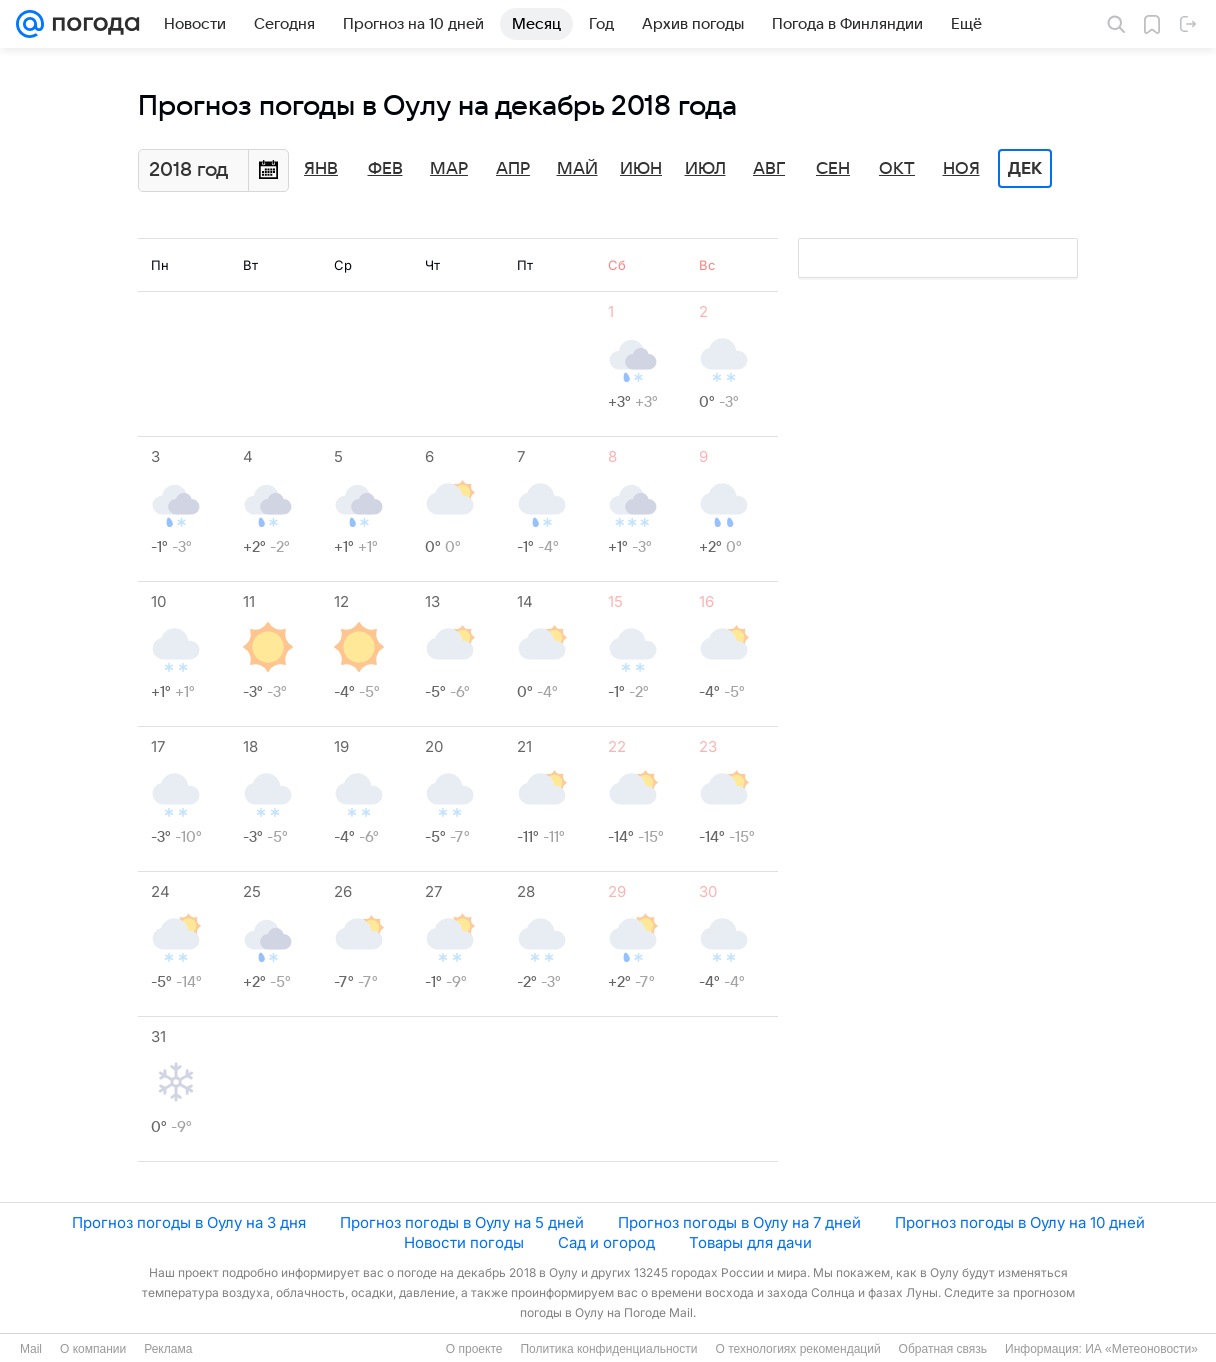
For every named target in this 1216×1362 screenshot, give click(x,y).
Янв (321, 169)
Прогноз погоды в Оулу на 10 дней (1020, 1222)
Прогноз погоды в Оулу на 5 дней (462, 1222)
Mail (31, 1349)
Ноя (961, 169)
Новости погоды (464, 1242)
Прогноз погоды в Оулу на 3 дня (189, 1222)
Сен (833, 169)
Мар (449, 169)
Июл (705, 169)
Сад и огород (606, 1242)
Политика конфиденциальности (608, 1349)
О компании (93, 1349)
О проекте (474, 1349)
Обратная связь (943, 1349)
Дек (1025, 169)
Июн (641, 169)
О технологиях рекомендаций (797, 1349)
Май (577, 169)
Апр (513, 169)
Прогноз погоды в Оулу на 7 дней (739, 1222)
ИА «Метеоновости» (1141, 1349)
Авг (769, 169)
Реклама (168, 1349)
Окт (897, 169)
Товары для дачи (750, 1242)
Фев (385, 169)
